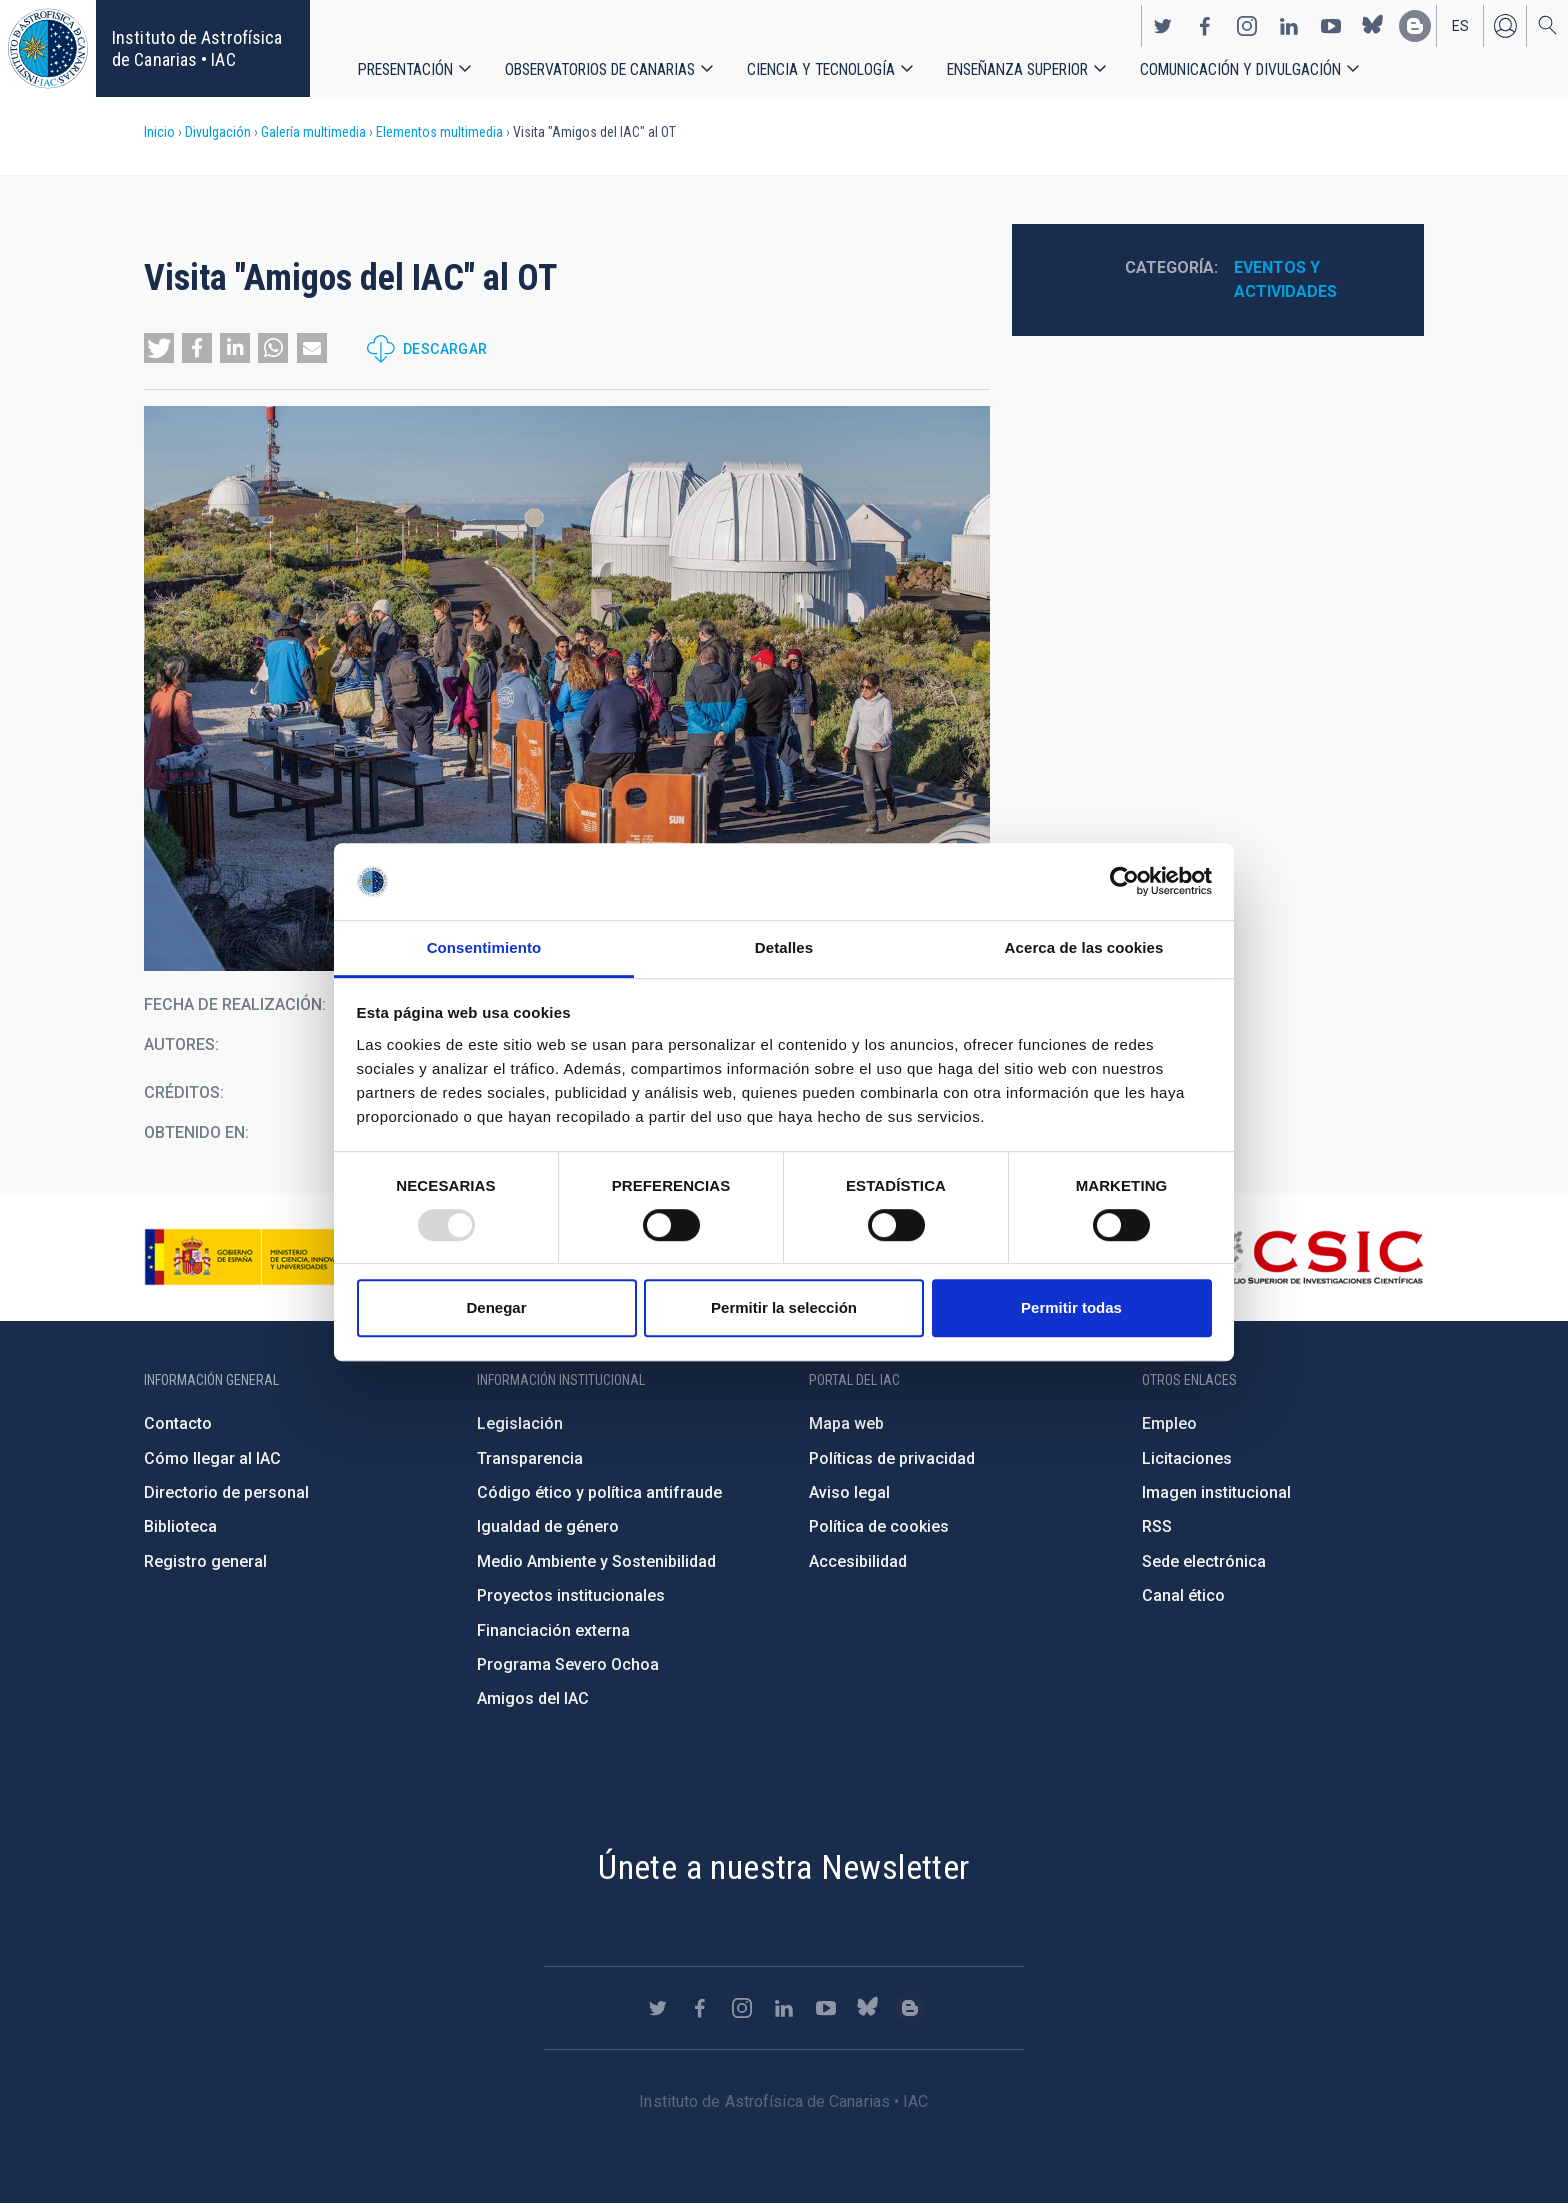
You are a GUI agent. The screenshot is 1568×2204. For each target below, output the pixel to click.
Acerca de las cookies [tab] (1084, 947)
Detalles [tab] (784, 947)
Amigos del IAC (533, 1698)
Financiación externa (553, 1630)
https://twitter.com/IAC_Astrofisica (1163, 26)
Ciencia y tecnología (821, 69)
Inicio (159, 132)
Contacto (178, 1423)
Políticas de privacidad (892, 1458)
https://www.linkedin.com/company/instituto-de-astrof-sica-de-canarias (1289, 26)
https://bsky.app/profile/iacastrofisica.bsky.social (1373, 26)
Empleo (1169, 1423)
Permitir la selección (784, 1307)
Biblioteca (180, 1526)
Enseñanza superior (1017, 69)
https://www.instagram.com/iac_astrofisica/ (1247, 26)
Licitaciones (1187, 1458)
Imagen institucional (1216, 1492)
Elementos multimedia (439, 132)
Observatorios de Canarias (600, 69)
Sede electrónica (1204, 1561)
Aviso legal (849, 1492)
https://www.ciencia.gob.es (255, 1257)
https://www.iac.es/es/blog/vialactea (1415, 26)
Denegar (496, 1307)
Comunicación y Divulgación (1240, 69)
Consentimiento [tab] (484, 947)
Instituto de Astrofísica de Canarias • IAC (197, 48)
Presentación (405, 69)
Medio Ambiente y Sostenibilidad (596, 1561)
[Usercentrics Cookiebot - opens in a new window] (1124, 882)
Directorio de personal (226, 1492)
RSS (1157, 1526)
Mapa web (846, 1423)
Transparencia (530, 1458)
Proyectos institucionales (571, 1595)
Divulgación (218, 132)
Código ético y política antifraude (599, 1492)
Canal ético (1183, 1595)
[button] (159, 348)
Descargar (445, 349)
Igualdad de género (548, 1526)
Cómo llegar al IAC (212, 1458)
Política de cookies (879, 1526)
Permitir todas (1071, 1307)
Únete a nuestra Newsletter (783, 1867)
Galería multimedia (313, 132)
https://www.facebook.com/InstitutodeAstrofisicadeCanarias (1205, 26)
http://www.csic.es (1314, 1257)
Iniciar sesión (1505, 26)
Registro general (205, 1561)
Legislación (520, 1423)
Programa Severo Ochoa (568, 1664)
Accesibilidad (858, 1561)
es (1460, 26)
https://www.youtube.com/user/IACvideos (1331, 26)
